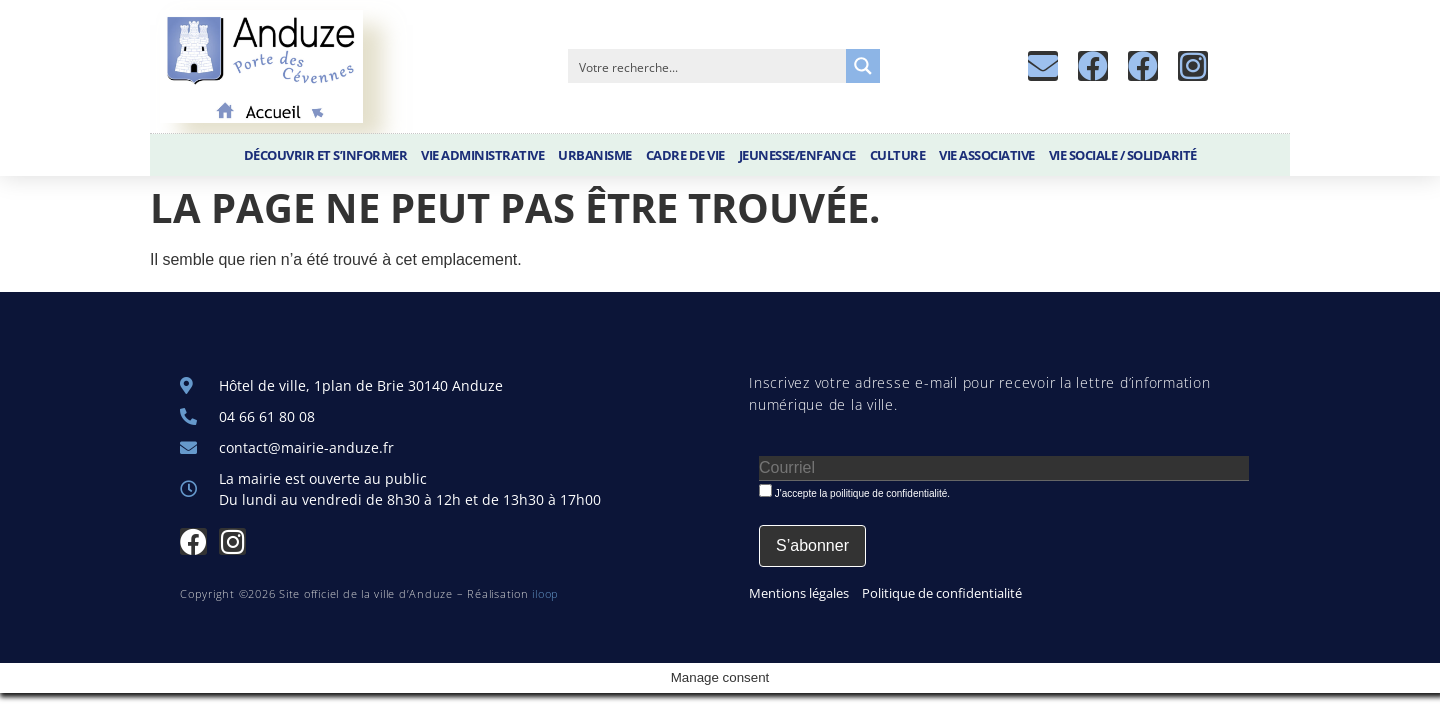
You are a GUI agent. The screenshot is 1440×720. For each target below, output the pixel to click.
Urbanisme (595, 155)
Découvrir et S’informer (326, 155)
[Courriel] (1004, 468)
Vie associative (987, 155)
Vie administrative (482, 155)
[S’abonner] (812, 546)
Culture (898, 155)
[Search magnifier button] (863, 66)
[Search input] (708, 66)
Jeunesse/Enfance (797, 155)
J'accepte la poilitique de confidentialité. (854, 491)
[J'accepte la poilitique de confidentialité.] (765, 490)
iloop (545, 593)
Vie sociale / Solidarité (1123, 155)
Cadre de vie (685, 155)
